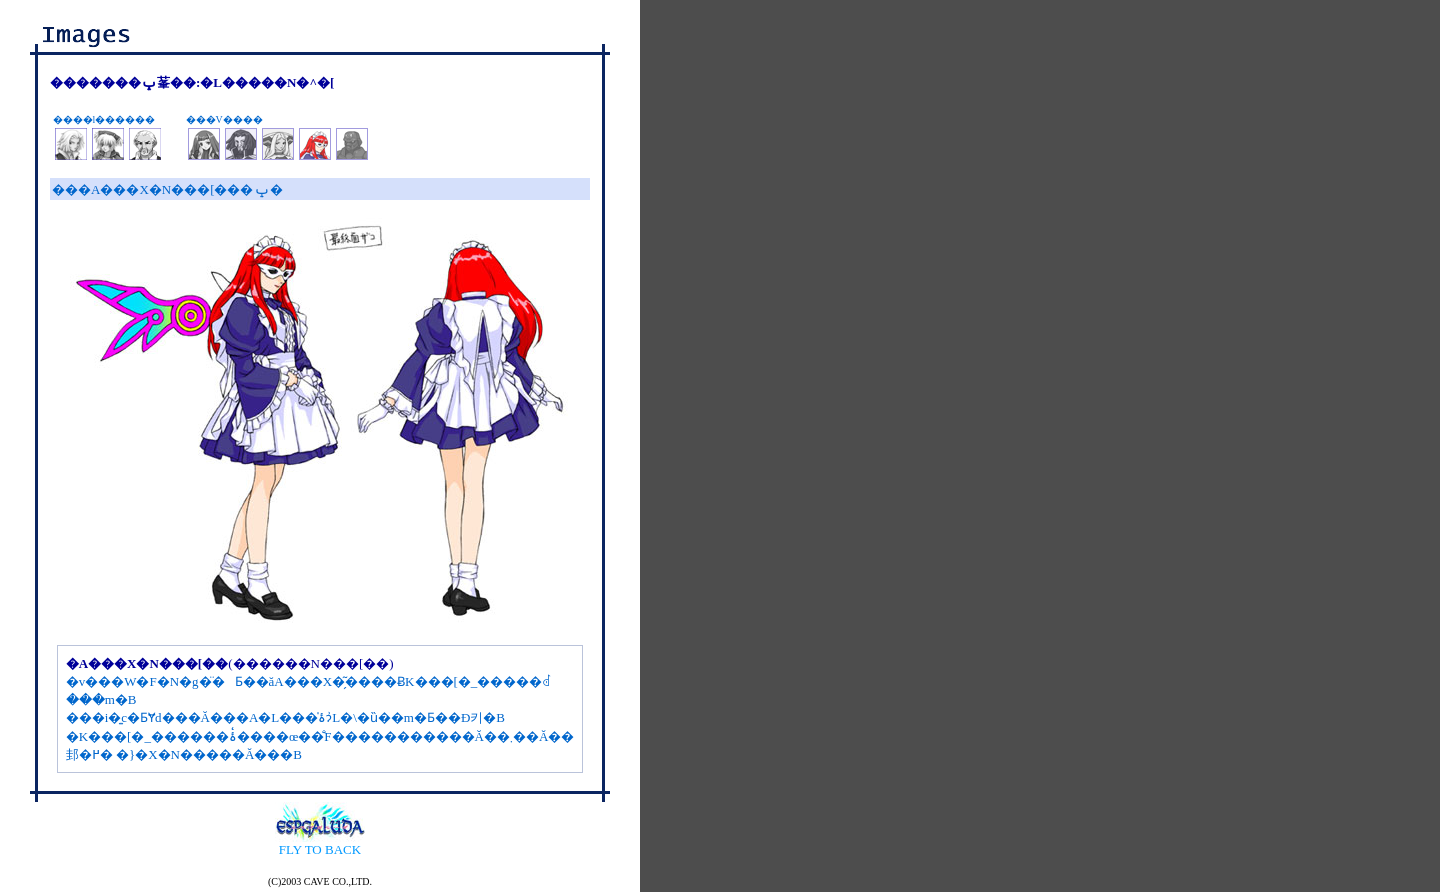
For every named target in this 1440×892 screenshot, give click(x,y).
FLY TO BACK (320, 849)
